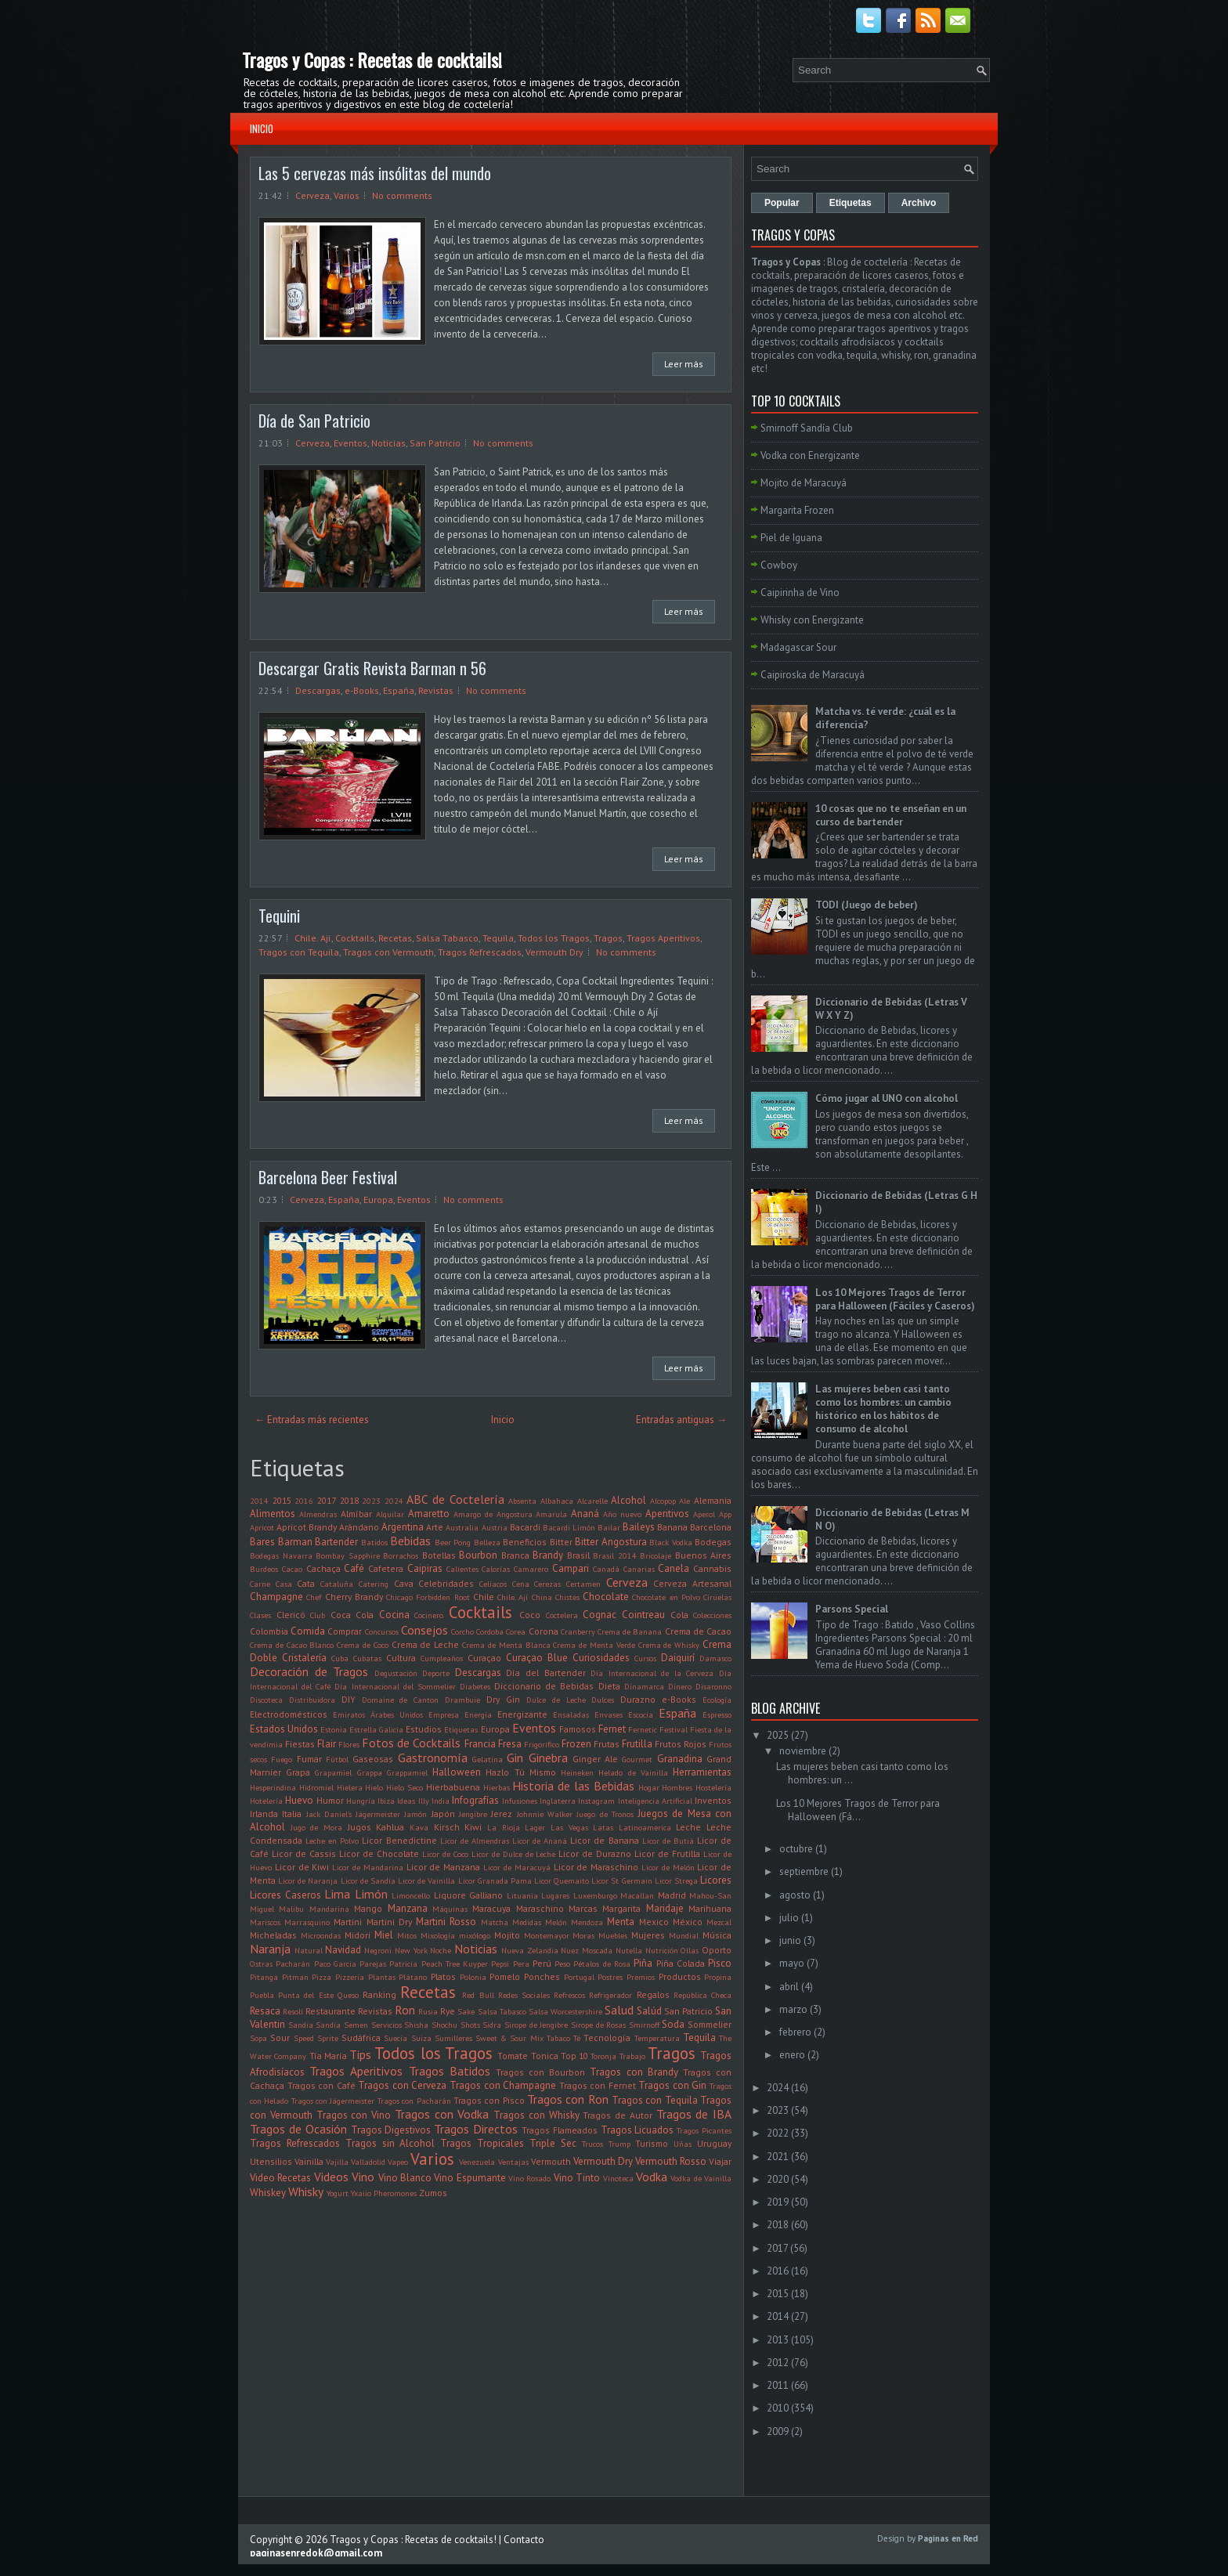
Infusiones (519, 1800)
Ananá (585, 1513)
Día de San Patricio (314, 420)
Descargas (318, 690)
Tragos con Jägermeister (333, 2100)
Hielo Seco (404, 1787)
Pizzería (349, 1976)
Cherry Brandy (354, 1596)
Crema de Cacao (698, 1631)
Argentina (402, 1527)
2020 (778, 2179)
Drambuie (462, 1699)
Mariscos (265, 1922)
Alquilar (390, 1513)
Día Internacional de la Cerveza (652, 1672)
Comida (308, 1631)
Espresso (716, 1714)
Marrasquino (307, 1922)
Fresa (510, 1743)
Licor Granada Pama (495, 1880)
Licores (715, 1880)
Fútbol (337, 1759)
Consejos (424, 1630)
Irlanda (264, 1813)
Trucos (592, 2143)
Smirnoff (644, 2024)
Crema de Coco (362, 1644)
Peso (562, 1963)
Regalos (653, 1994)
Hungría (360, 1800)
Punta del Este (305, 1994)
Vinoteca (618, 2178)
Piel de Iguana (791, 537)
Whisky (305, 2191)
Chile (483, 1596)
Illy (423, 1800)
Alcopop (663, 1500)
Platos (443, 1976)
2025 (778, 1735)
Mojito (507, 1935)
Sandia (300, 2024)
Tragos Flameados (560, 2130)
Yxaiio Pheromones (384, 2193)
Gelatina (487, 1759)
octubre (796, 1848)
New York (411, 1950)
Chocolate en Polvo (666, 1596)
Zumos (433, 2192)
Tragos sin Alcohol (390, 2143)
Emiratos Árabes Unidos (378, 1714)
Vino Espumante (469, 2177)
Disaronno (713, 1686)
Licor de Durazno (594, 1853)
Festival (673, 1729)
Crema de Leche (426, 1644)
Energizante (522, 1714)
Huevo (299, 1800)
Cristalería (304, 1657)
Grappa (369, 1772)
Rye (447, 2011)
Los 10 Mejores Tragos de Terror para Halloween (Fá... (858, 1810)
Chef (313, 1596)
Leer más (683, 364)
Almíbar (356, 1513)
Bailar (609, 1527)
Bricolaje (655, 1555)
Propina (717, 1976)
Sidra (491, 2024)
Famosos (577, 1729)
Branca (515, 1555)
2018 (349, 1500)
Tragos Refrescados (480, 952)
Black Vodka (670, 1542)
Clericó (290, 1614)
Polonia (473, 1976)
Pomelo (504, 1976)
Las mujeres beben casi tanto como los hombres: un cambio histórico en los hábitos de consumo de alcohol (883, 1409)
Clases (260, 1615)
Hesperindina (273, 1787)
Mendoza (587, 1922)
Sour (280, 2037)
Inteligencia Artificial (655, 1800)
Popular (782, 202)
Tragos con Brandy (633, 2072)
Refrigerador (610, 1994)
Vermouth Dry (554, 952)
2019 (778, 2202)
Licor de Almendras (474, 1840)
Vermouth (551, 2161)
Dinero (680, 1686)
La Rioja (503, 1827)
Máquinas (450, 1908)
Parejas (372, 1963)
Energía (478, 1714)
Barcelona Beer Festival (327, 1177)
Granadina (679, 1758)
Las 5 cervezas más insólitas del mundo (374, 173)
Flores (348, 1744)
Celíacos (493, 1583)
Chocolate (606, 1596)
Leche (688, 1827)
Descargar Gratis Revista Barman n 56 (372, 668)
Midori (357, 1935)
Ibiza (386, 1800)
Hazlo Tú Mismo (520, 1772)
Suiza (421, 2037)
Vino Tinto (577, 2177)
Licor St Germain (621, 1880)
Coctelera (562, 1615)
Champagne (276, 1596)
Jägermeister (378, 1813)
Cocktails (354, 938)
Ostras (261, 1963)
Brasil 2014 (615, 1555)
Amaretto (429, 1513)
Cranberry (578, 1631)
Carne (260, 1583)
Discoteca (266, 1699)
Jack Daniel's (329, 1813)
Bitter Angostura (611, 1541)
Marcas (583, 1908)
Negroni (378, 1950)
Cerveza (312, 195)
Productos (680, 1976)
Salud (619, 2010)
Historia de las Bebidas (573, 1786)
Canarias (639, 1568)
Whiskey (268, 2192)
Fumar (309, 1759)
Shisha (416, 2024)
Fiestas (300, 1744)
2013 (778, 2340)
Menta (620, 1921)
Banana (672, 1527)
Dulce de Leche (556, 1699)
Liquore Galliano (469, 1895)
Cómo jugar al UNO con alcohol (886, 1098)
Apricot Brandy (306, 1527)
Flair (326, 1743)
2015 (282, 1500)
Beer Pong (453, 1542)
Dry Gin (503, 1699)
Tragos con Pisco (489, 2100)
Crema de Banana (630, 1631)
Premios (641, 1976)
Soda (673, 2024)
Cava (404, 1583)
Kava (419, 1827)
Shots (470, 2024)
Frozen (576, 1743)
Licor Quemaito (561, 1880)
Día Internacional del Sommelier (394, 1686)
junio (790, 1940)
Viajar (720, 2161)
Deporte (436, 1672)
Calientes (462, 1568)
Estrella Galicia (376, 1729)
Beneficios (525, 1542)
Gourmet (637, 1759)
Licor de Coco (445, 1853)
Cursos (645, 1658)
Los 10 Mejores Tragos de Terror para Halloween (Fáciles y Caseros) (895, 1299)
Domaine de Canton (400, 1699)
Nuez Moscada (586, 1950)
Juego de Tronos (605, 1813)
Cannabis (712, 1568)
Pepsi (500, 1963)
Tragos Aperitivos (663, 938)
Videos (331, 2176)
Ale (684, 1500)
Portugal (579, 1976)
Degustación (395, 1672)
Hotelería (266, 1800)
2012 (778, 2362)
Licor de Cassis (304, 1853)
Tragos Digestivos (391, 2130)
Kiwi (473, 1827)
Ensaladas (571, 1714)
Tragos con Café (321, 2085)
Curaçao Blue (537, 1657)
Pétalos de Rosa (601, 1963)
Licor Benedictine (399, 1840)
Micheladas (273, 1935)
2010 (778, 2408)
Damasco (715, 1658)
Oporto (716, 1950)
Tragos (608, 938)
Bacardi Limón (569, 1527)
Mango (368, 1908)
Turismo (651, 2143)
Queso (348, 1994)
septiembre (804, 1871)
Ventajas (513, 2161)
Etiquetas (461, 1729)
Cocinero (428, 1615)
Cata (306, 1583)
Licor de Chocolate (379, 1853)
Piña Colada (680, 1963)
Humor (330, 1800)
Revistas (435, 690)
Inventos (713, 1800)
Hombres (677, 1787)
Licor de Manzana (443, 1867)
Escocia (640, 1714)
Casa (284, 1583)
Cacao (292, 1568)
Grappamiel (407, 1772)
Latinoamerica (645, 1827)
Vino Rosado (529, 2178)
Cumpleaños (442, 1658)
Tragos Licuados (637, 2130)
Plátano (413, 1976)
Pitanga (264, 1976)
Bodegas (713, 1542)
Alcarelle (592, 1500)
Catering (373, 1583)
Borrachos (400, 1555)
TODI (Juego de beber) (866, 905)
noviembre (802, 1751)
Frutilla (637, 1743)
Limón (371, 1894)
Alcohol (628, 1500)
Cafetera (385, 1568)
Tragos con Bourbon (540, 2072)
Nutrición (661, 1950)
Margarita (621, 1908)
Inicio (261, 128)
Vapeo (398, 2161)
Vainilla (308, 2161)
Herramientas (702, 1772)
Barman (295, 1541)
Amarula (551, 1513)
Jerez (501, 1813)
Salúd (649, 2011)
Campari (570, 1568)
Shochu (444, 2024)
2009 (778, 2431)
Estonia (333, 1729)
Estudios (424, 1729)
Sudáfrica (361, 2037)
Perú (542, 1963)
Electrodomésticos (288, 1714)
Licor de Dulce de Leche (513, 1853)
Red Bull (477, 1994)
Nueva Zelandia (529, 1950)
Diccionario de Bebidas (544, 1686)
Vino (363, 2176)
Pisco (719, 1963)
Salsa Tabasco (447, 938)
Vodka (651, 2176)
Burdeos (264, 1568)
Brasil (578, 1555)
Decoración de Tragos (309, 1671)
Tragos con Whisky (536, 2115)
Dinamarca (644, 1686)
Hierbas (496, 1787)
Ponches (542, 1976)
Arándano (359, 1527)
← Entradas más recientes (312, 1419)
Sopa (258, 2037)
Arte (434, 1527)
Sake (466, 2011)
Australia (462, 1527)
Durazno (638, 1699)
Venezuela (477, 2161)
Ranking (379, 1994)
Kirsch (447, 1827)
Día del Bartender (545, 1672)
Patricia (403, 1963)
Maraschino (540, 1908)
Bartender (336, 1541)
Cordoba (490, 1631)
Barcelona (710, 1527)
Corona (543, 1631)
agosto (795, 1895)
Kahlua (390, 1827)
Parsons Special (851, 1609)
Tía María (328, 2055)
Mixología (438, 1935)
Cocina (394, 1614)
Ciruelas (717, 1596)
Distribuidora (312, 1699)
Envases (608, 1714)
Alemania (712, 1500)
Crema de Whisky (669, 1644)
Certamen (583, 1583)
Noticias (388, 443)
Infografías (475, 1800)
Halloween (456, 1772)
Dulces (602, 1699)
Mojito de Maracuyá (803, 483)
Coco (529, 1614)
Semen (356, 2024)
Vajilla (337, 2161)
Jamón (415, 1813)
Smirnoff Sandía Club (806, 428)
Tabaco (558, 2037)
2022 (778, 2133)
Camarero (531, 1568)
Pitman (295, 1976)
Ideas (406, 1800)
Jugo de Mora (316, 1827)
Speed (304, 2037)
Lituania (522, 1895)
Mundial (684, 1935)
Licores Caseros (285, 1895)
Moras (583, 1935)
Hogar (648, 1787)
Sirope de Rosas (598, 2024)
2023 (371, 1500)
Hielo (374, 1787)
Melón (556, 1922)
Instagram (596, 1800)
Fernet (612, 1729)
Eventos (350, 443)
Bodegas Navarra (281, 1555)
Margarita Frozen (797, 510)
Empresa (443, 1714)
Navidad (343, 1949)
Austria (494, 1527)
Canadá (606, 1568)
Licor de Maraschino (596, 1867)
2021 (778, 2156)
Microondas (321, 1935)
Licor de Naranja (308, 1880)
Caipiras (424, 1568)
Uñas (683, 2143)
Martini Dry (389, 1921)
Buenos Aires (703, 1555)
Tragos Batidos (449, 2071)
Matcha (494, 1922)
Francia (480, 1743)
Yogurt (338, 2193)
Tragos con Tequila (298, 952)
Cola (679, 1614)
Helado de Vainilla (632, 1772)
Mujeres (648, 1935)
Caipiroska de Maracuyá (812, 674)
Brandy (548, 1555)
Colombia (269, 1631)
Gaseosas (372, 1759)
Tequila (498, 938)
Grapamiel (333, 1772)
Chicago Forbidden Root (428, 1596)
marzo (793, 2009)
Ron (405, 2010)
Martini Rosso (446, 1921)
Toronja (603, 2055)
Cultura (401, 1658)
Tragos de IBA (694, 2114)
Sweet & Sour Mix (509, 2037)
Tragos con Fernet (597, 2085)
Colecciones (712, 1615)
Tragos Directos (476, 2129)
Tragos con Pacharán (414, 2100)
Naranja (270, 1948)
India (441, 1800)
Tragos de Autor (617, 2115)
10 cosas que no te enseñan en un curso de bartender (890, 815)
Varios (346, 195)
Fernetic (642, 1729)
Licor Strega (676, 1880)
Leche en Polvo (332, 1840)
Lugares (555, 1895)
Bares (262, 1541)
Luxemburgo (595, 1895)
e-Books (362, 690)
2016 (303, 1500)
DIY (348, 1699)
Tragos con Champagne (503, 2085)
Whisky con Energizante (812, 620)
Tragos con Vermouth (388, 952)
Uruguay (714, 2143)
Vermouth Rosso (670, 2161)
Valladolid (368, 2161)
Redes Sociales (524, 1994)
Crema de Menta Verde (593, 1644)
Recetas (395, 938)
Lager (535, 1827)
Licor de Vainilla (426, 1880)
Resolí (293, 2011)
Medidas (526, 1922)
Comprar (344, 1631)
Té (576, 2037)
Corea (516, 1631)
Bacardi (525, 1527)
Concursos (382, 1631)
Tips (360, 2054)
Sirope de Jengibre (536, 2024)
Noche (440, 1950)
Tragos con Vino (354, 2115)
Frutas (606, 1744)
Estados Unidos (284, 1729)
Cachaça (323, 1568)
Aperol (704, 1513)
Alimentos (272, 1513)
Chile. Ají (312, 938)
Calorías (496, 1568)
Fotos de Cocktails (411, 1742)
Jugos (359, 1827)
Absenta (522, 1500)
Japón (443, 1813)
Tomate (512, 2055)
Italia (292, 1813)
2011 (778, 2385)
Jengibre (473, 1813)
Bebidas (410, 1540)
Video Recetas (280, 2177)
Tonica (544, 2055)
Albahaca (556, 1500)
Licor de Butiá (668, 1840)
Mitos (407, 1935)
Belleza (487, 1542)
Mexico (654, 1921)
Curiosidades (601, 1657)
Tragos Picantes (704, 2130)
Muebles (612, 1935)
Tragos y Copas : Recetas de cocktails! (372, 59)
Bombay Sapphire (348, 1555)
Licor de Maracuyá (517, 1867)
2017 (326, 1500)
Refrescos (569, 1994)
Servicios (386, 2024)
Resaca (265, 2011)
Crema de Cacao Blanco (292, 1644)
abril (789, 1986)
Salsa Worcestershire (565, 2011)
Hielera (350, 1787)
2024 (394, 1500)
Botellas (439, 1555)
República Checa (702, 1994)
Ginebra (548, 1757)
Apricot (262, 1527)
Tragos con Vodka (442, 2114)
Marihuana (709, 1908)
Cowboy (778, 565)
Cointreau (643, 1614)
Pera (521, 1963)
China (542, 1596)
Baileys (639, 1527)
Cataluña (336, 1583)
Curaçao (484, 1658)
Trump (619, 2143)
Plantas (381, 1976)
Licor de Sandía (368, 1880)
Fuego (281, 1759)
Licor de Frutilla (667, 1853)
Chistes (567, 1596)
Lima (337, 1894)
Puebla (262, 1994)
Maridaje (665, 1908)
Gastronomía (433, 1757)
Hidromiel (316, 1787)
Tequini (279, 915)
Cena (520, 1583)
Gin (515, 1757)
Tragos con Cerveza (402, 2085)
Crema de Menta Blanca (506, 1644)
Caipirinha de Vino (800, 592)
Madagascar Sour (798, 647)
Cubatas (367, 1658)
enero (792, 2054)
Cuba (340, 1658)
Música (716, 1935)
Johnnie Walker (544, 1813)
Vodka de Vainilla (700, 2178)
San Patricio (435, 443)
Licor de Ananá (539, 1840)
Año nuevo (622, 1513)
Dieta (609, 1686)
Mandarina (329, 1908)
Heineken (577, 1772)
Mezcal (718, 1922)
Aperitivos (667, 1513)
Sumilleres (453, 2037)
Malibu (291, 1908)
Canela (673, 1568)
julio (789, 1917)
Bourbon (478, 1555)
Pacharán (293, 1963)
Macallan (637, 1895)
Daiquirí (678, 1657)
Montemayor (546, 1935)
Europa (378, 1199)
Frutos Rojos (680, 1744)
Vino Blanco (405, 2177)
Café (354, 1568)
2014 (259, 1500)
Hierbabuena (453, 1787)
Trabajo (632, 2055)
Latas (603, 1827)
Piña (643, 1963)
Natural (308, 1950)
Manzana (408, 1908)
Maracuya (491, 1908)
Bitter (561, 1542)
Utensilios (271, 2161)
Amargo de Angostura (493, 1513)
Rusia (428, 2011)
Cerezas (547, 1583)
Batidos (374, 1542)
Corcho (462, 1631)
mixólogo (474, 1935)
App (725, 1513)
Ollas (690, 1950)
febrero (795, 2032)
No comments (402, 195)
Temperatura (657, 2037)
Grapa (298, 1772)
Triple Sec (552, 2143)
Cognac (599, 1614)
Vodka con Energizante (810, 455)
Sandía (328, 2024)
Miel (383, 1935)
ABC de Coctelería (455, 1499)
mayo (791, 1963)
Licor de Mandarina (367, 1867)
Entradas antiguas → (681, 1419)
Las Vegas (569, 1827)
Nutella (629, 1950)
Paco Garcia (335, 1963)
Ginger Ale (595, 1759)
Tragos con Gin (672, 2085)
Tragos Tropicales (482, 2143)
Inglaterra (558, 1800)
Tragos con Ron (568, 2099)
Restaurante (330, 2011)
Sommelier (709, 2024)
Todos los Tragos (554, 938)
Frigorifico (541, 1744)
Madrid (672, 1895)
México (687, 1921)
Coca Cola (352, 1614)
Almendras (318, 1513)
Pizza (321, 1976)
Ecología (716, 1699)
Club (317, 1615)
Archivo (919, 202)
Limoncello (411, 1895)
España (398, 690)
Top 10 (574, 2055)
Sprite (327, 2037)
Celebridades (446, 1583)
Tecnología (606, 2037)
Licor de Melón (668, 1867)
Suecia (395, 2037)
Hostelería (713, 1787)
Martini (348, 1921)
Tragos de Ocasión (298, 2129)
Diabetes (475, 1686)
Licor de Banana (604, 1840)
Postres (610, 1976)
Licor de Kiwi (302, 1867)
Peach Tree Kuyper (455, 1963)
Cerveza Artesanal (692, 1583)
